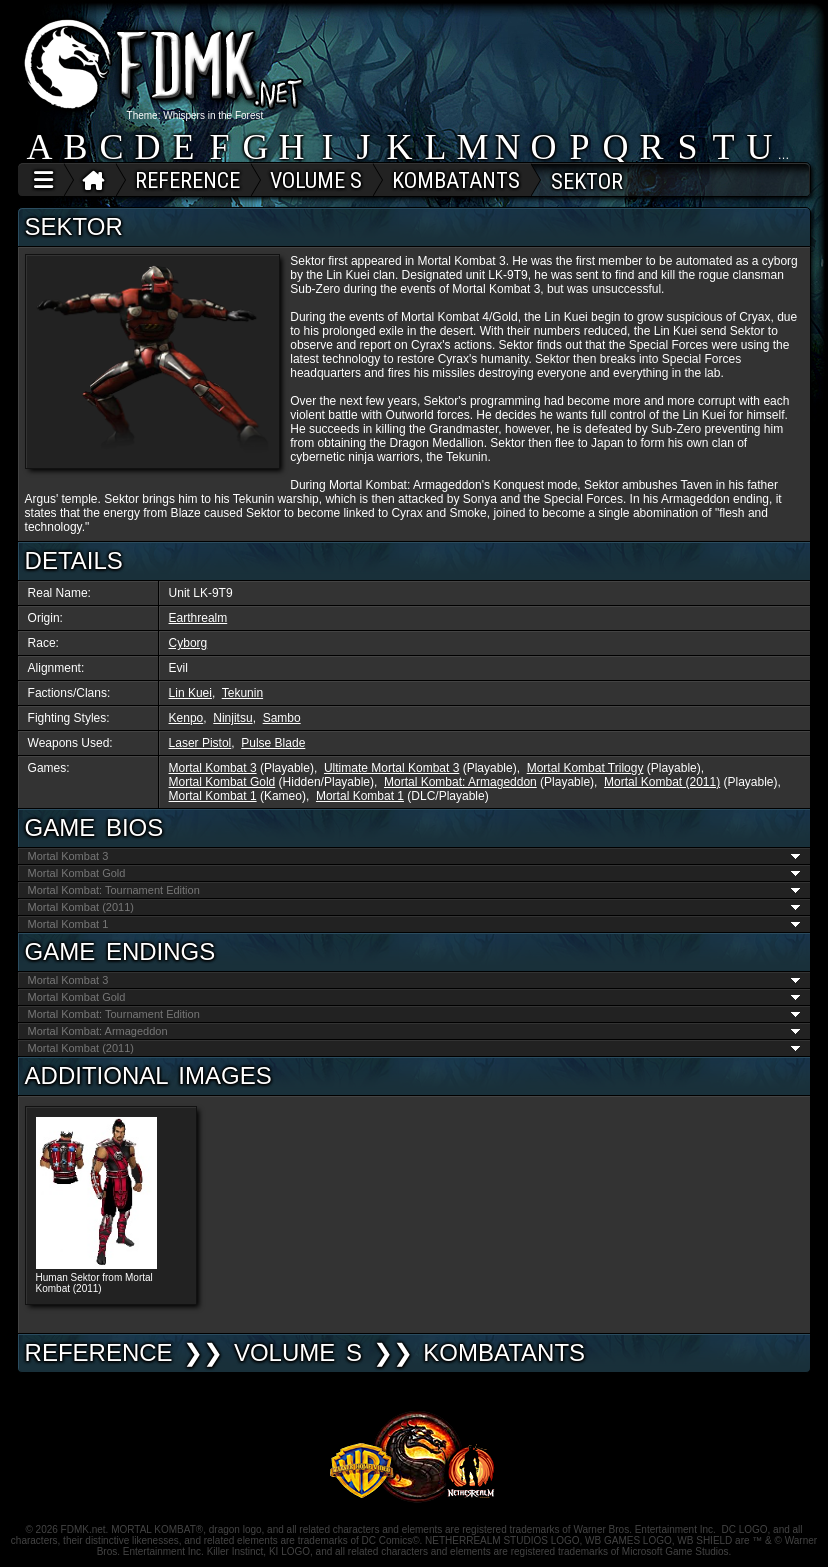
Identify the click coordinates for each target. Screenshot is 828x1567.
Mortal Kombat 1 (213, 796)
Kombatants (504, 1352)
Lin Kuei (190, 693)
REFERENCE (99, 1352)
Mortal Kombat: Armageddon (460, 782)
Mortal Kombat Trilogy (585, 768)
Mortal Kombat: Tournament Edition (414, 890)
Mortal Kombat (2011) (662, 782)
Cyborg (188, 643)
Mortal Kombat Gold (222, 782)
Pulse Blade (273, 743)
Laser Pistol (200, 743)
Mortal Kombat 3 (213, 768)
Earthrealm (198, 618)
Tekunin (242, 693)
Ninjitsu (232, 718)
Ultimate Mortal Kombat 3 (391, 768)
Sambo (282, 718)
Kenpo (186, 718)
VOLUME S (298, 1352)
